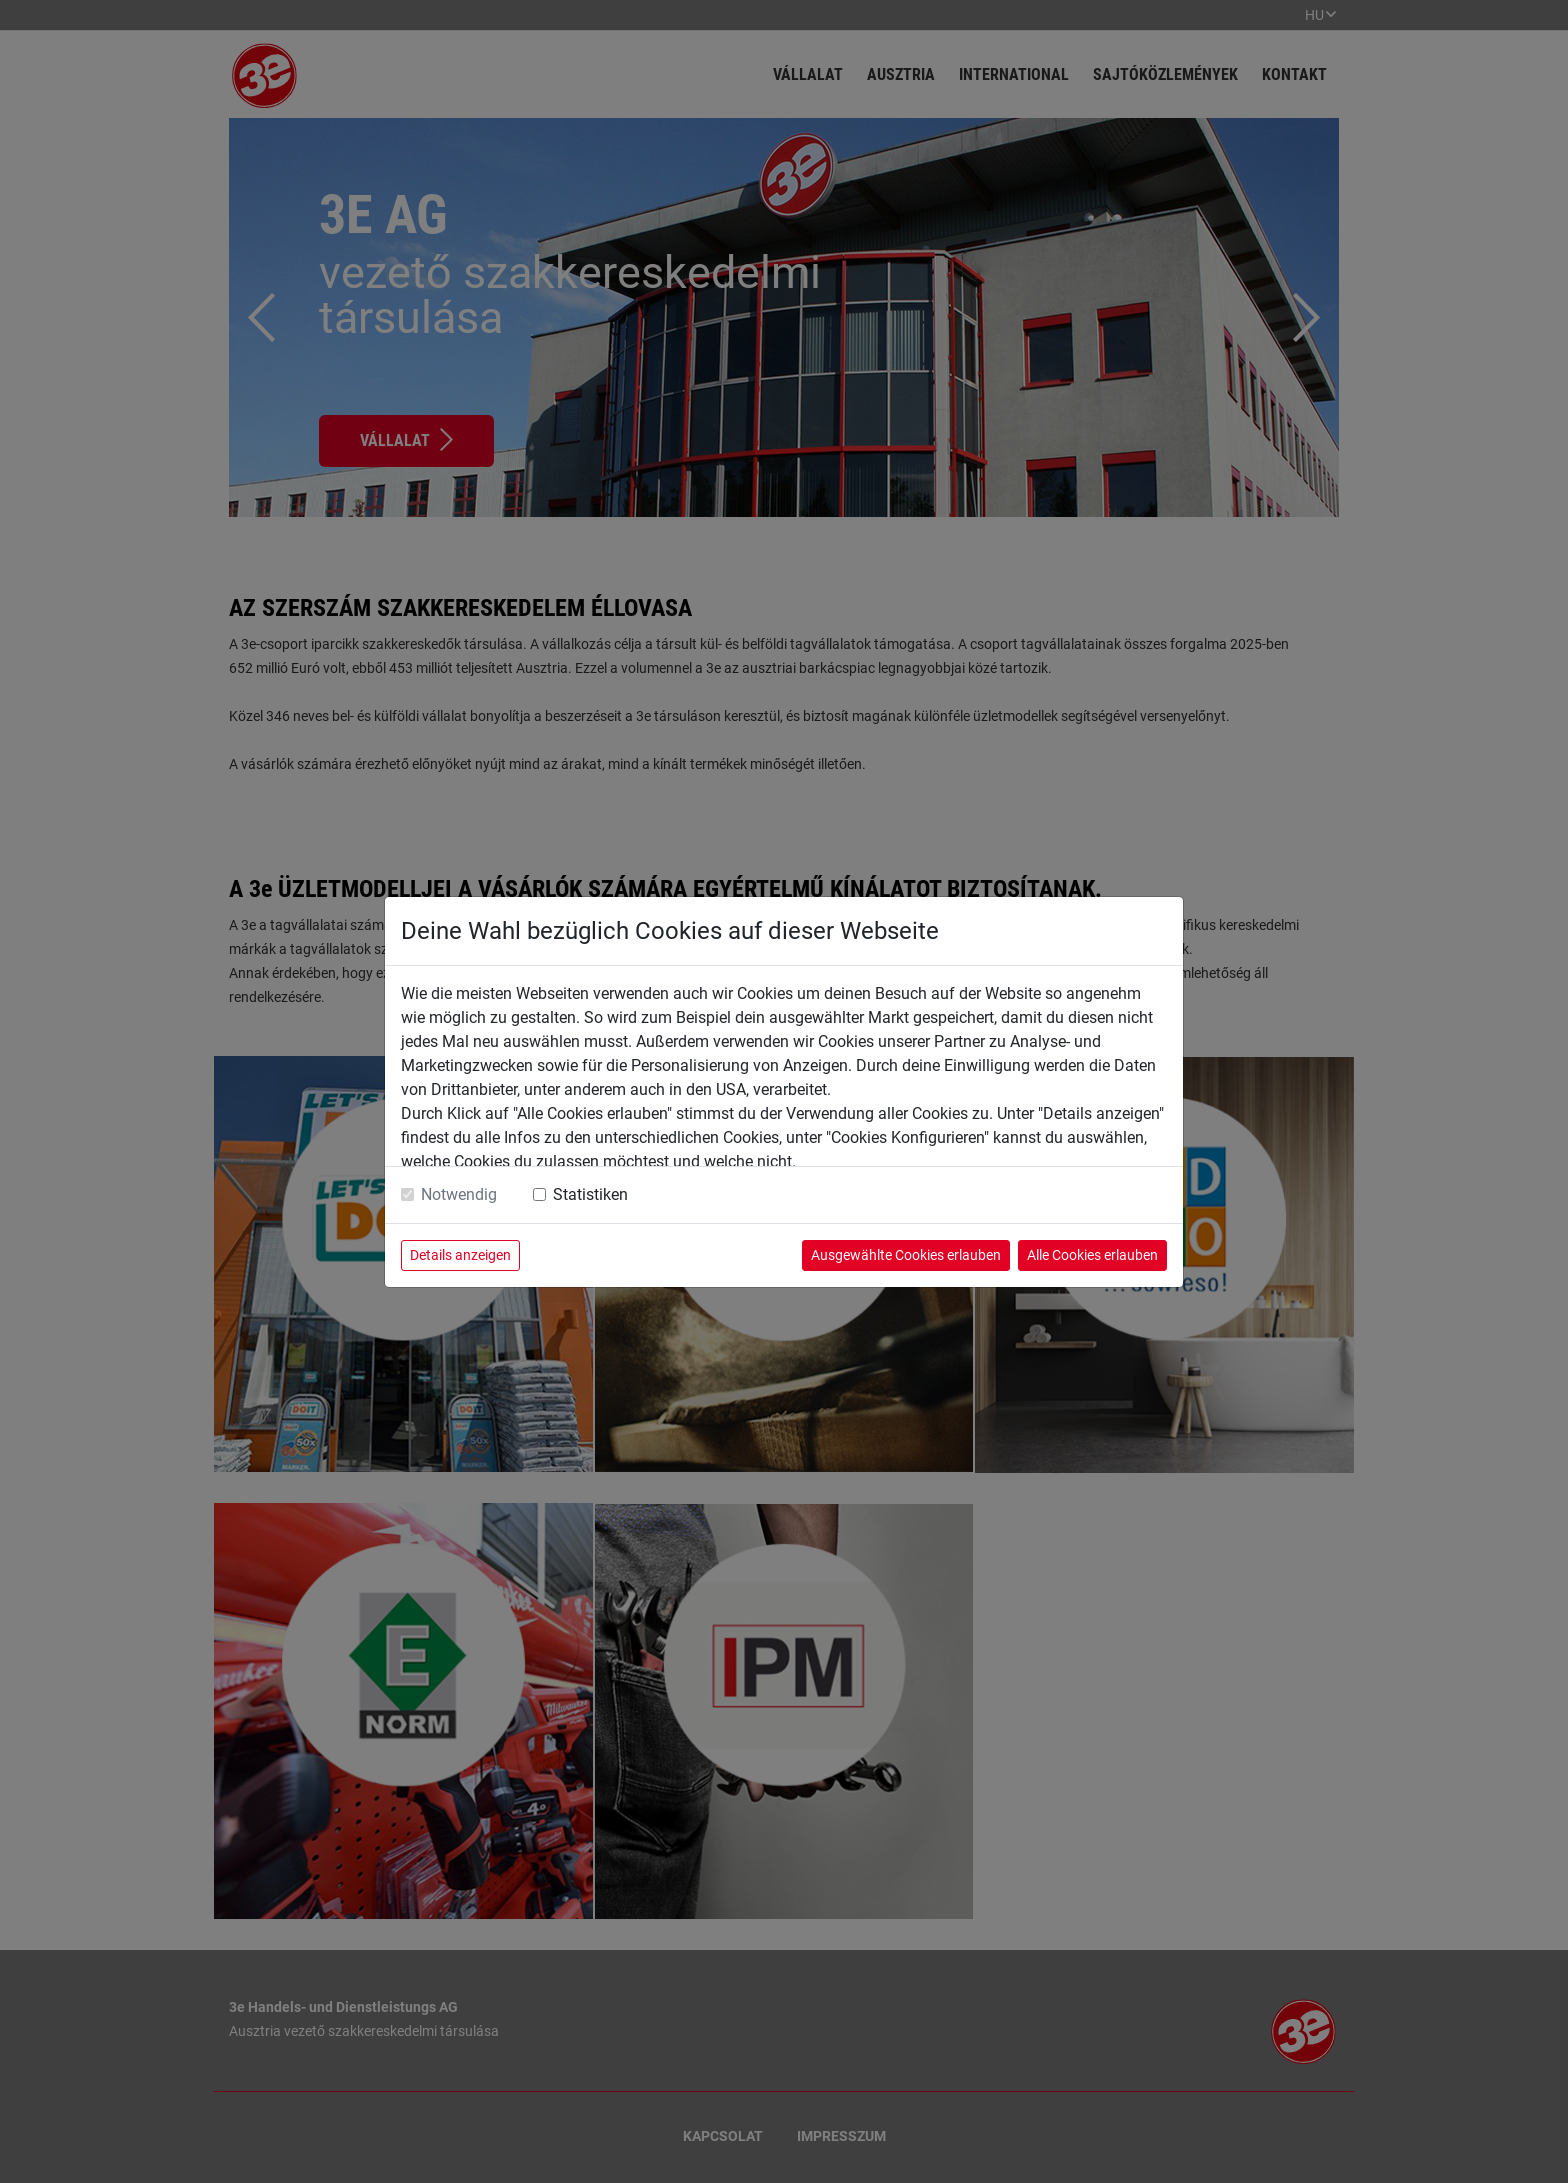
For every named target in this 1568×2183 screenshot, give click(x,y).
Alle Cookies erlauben (1092, 1255)
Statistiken (590, 1194)
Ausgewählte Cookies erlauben (906, 1255)
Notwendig (459, 1194)
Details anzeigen (460, 1255)
